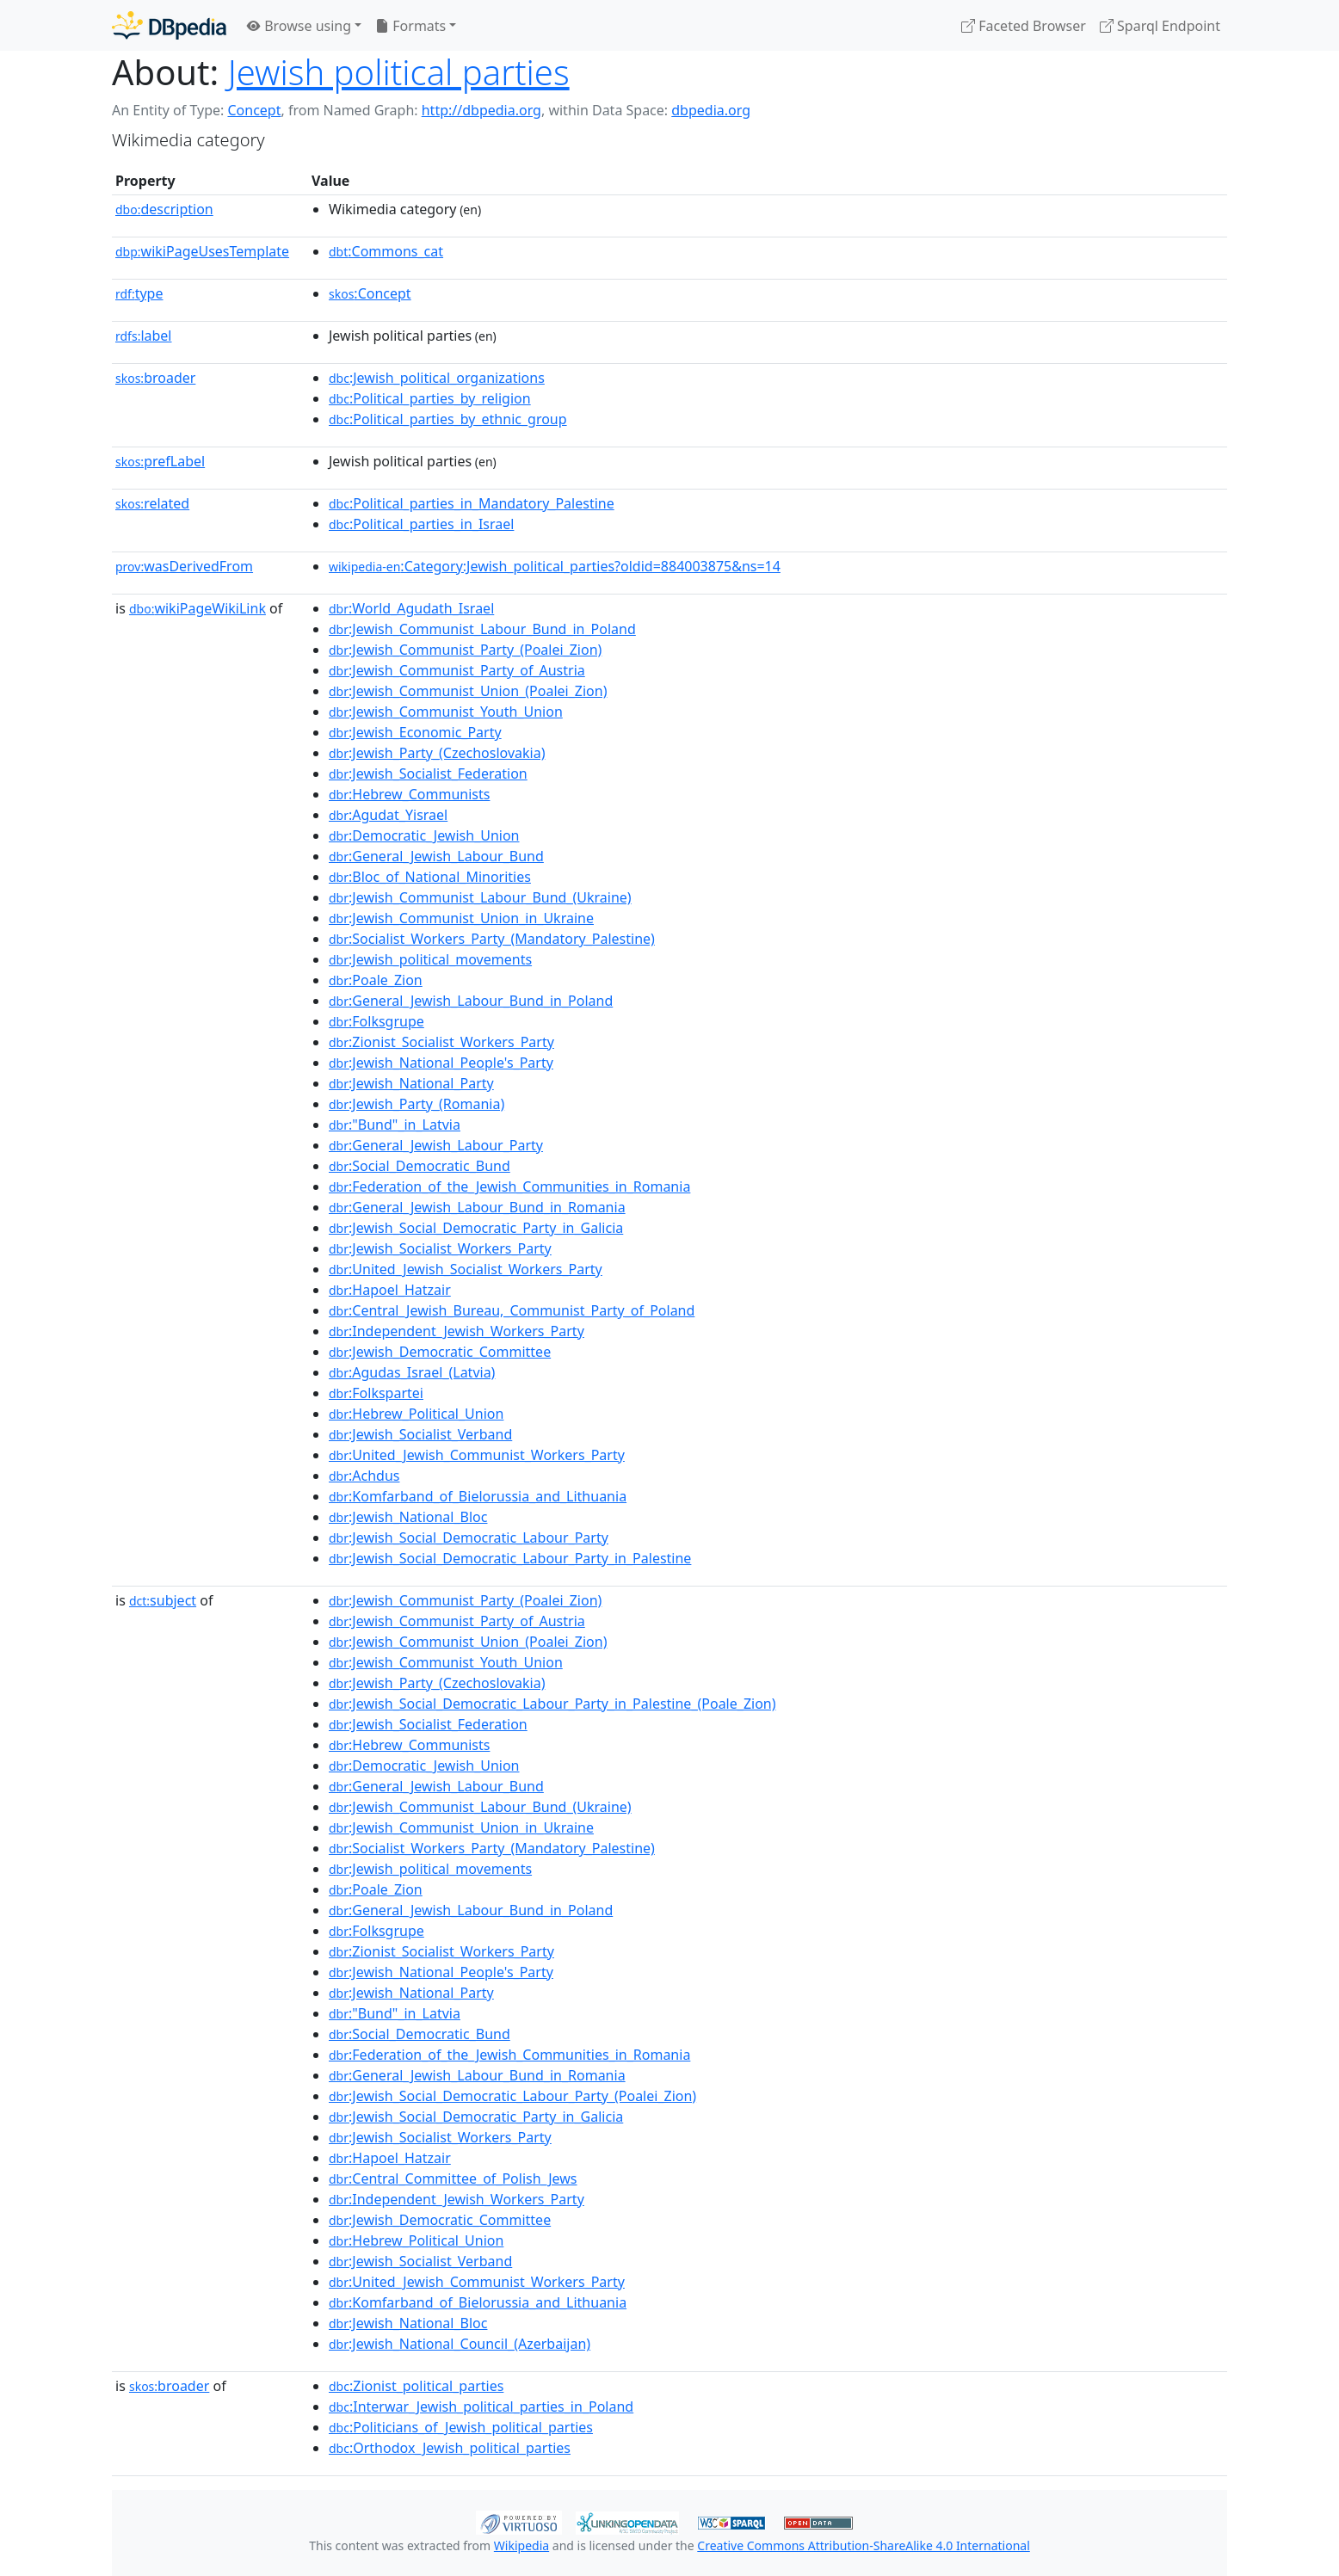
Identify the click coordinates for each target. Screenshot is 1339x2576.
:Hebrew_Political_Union (416, 1413)
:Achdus (364, 1475)
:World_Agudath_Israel (411, 608)
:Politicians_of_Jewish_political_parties (461, 2427)
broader (155, 377)
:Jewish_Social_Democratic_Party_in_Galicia (476, 1227)
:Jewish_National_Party (411, 1083)
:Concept (370, 293)
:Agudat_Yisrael (388, 814)
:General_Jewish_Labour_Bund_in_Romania (477, 1207)
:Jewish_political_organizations (437, 377)
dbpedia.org (710, 110)
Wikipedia (521, 2545)
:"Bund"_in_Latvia (394, 1124)
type (139, 293)
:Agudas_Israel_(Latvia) (412, 1372)
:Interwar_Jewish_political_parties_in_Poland (481, 2406)
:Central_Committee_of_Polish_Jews (453, 2178)
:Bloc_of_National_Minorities (430, 876)
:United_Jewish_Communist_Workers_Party (477, 1454)
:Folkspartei (376, 1393)
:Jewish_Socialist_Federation (428, 773)
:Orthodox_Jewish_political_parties (450, 2447)
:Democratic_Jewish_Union (424, 835)
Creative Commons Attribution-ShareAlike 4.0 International (863, 2545)
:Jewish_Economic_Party (415, 732)
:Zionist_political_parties (416, 2385)
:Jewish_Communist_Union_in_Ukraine (461, 918)
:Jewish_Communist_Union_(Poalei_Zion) (468, 690)
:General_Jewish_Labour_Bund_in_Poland (471, 1000)
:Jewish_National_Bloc (408, 1516)
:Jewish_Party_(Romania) (416, 1103)
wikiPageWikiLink (197, 608)
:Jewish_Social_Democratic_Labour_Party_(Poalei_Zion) (512, 2095)
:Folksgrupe (376, 1021)
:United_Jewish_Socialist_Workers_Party (465, 1269)
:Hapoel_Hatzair (390, 1289)
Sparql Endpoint (1160, 25)
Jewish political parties (399, 72)
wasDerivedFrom (184, 566)
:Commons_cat (386, 251)
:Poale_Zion (376, 980)
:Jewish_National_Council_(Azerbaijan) (459, 2343)
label (143, 335)
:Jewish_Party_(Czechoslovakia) (437, 752)
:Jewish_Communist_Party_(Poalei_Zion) (465, 649)
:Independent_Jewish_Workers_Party (456, 1331)
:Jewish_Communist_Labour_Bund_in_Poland (482, 628)
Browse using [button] (299, 25)
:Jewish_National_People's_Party (441, 1062)
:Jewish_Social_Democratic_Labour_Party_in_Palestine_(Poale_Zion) (552, 1703)
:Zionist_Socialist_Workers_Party (441, 1041)
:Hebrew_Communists (409, 794)
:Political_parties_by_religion (430, 398)
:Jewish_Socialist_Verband (420, 1434)
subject (162, 1600)
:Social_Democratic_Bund (419, 1165)
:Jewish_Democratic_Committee (440, 1351)
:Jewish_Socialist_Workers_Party (440, 1248)
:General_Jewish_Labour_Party (436, 1145)
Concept (254, 110)
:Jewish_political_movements (430, 959)
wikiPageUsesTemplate (202, 251)
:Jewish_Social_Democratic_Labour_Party (468, 1537)
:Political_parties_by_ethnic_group (448, 419)
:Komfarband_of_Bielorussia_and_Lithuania (477, 1496)
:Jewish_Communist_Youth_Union (446, 711)
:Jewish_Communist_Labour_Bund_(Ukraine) (480, 897)
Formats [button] (410, 25)
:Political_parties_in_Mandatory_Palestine (471, 503)
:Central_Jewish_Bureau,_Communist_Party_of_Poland (511, 1310)
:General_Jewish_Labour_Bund (436, 856)
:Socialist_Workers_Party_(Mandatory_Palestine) (492, 938)
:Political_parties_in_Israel (421, 524)
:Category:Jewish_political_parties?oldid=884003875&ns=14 (555, 566)
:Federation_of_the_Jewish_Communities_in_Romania (509, 1186)
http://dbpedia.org (481, 110)
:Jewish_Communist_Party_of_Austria (457, 670)
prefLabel (160, 461)
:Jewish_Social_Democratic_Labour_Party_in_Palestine (510, 1558)
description (164, 209)
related (152, 503)
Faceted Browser (1023, 25)
